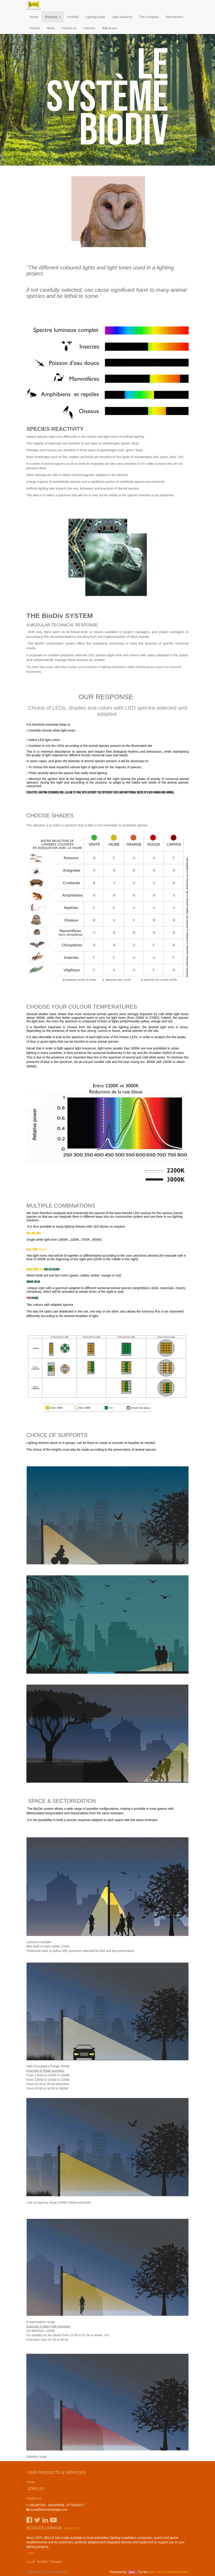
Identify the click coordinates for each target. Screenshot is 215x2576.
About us (72, 2528)
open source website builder (168, 2572)
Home (30, 2482)
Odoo (132, 2572)
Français (56, 2561)
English (42, 2561)
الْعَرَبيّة (30, 2561)
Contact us (33, 2498)
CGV (30, 2553)
